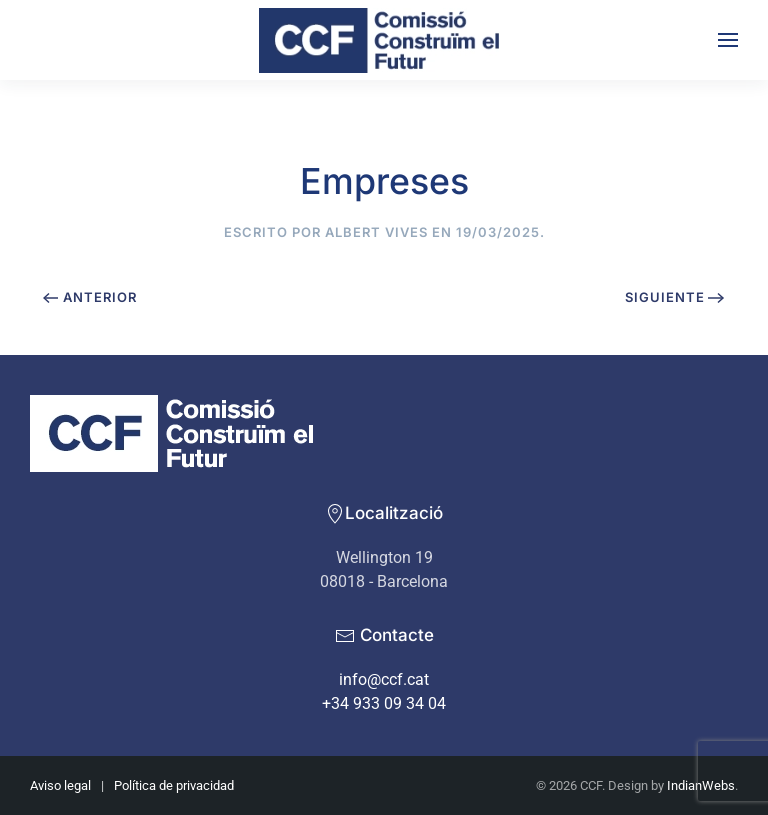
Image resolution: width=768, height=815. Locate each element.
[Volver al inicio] (384, 40)
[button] (728, 40)
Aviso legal (60, 785)
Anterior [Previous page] (90, 297)
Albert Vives (376, 232)
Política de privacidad (174, 785)
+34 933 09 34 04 (384, 703)
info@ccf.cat (384, 679)
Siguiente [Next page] (675, 297)
